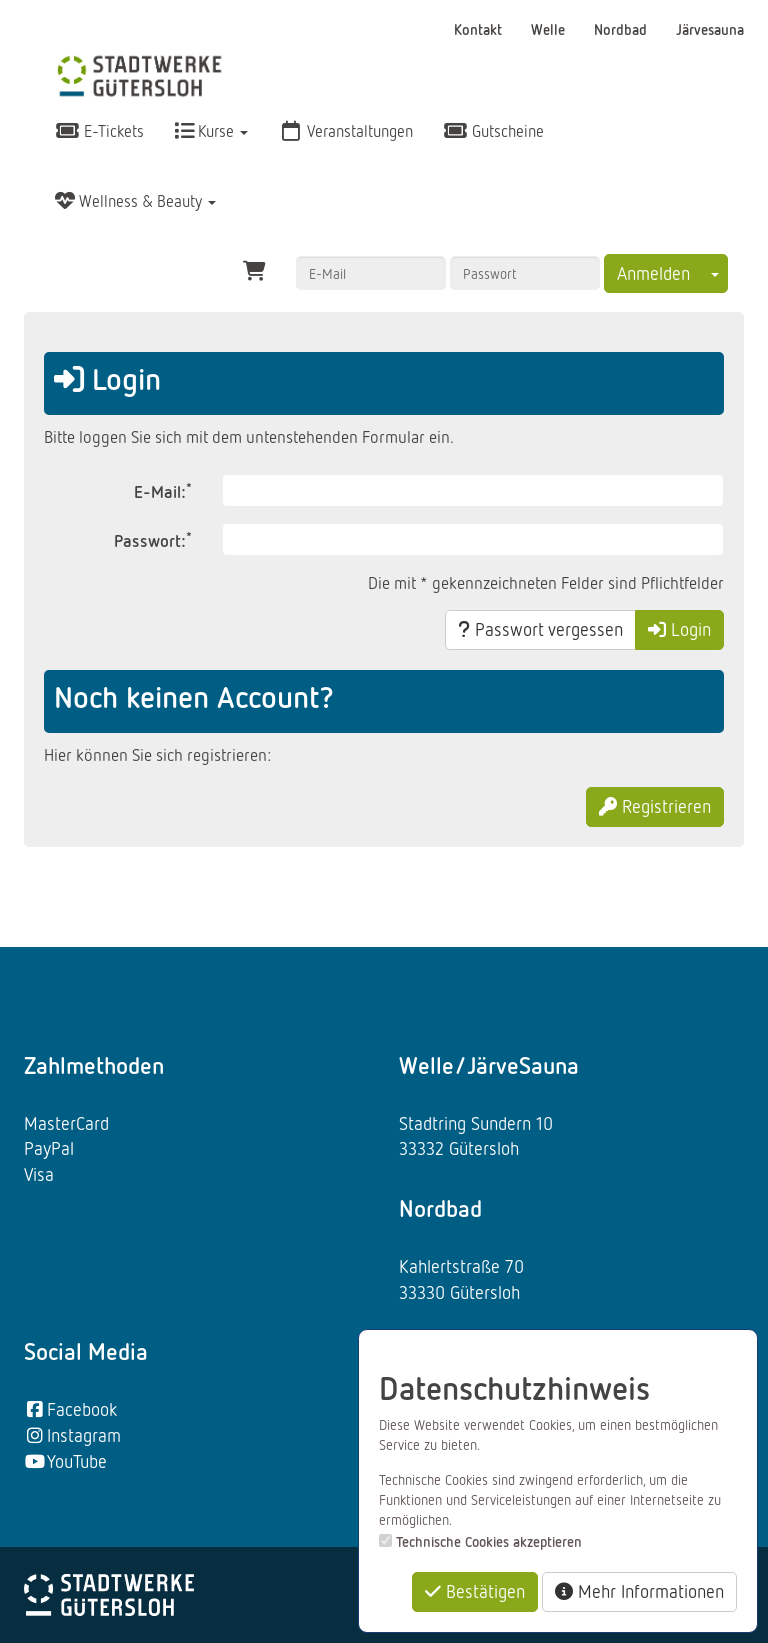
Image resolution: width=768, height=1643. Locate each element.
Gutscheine (493, 131)
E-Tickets (99, 131)
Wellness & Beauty (135, 201)
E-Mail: (163, 490)
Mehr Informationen (639, 1591)
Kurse (211, 131)
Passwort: (153, 539)
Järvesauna (710, 29)
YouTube (65, 1461)
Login (679, 629)
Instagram (72, 1435)
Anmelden (653, 273)
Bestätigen (475, 1591)
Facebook (70, 1409)
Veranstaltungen (345, 131)
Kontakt (480, 29)
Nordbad (622, 29)
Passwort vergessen (540, 629)
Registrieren (655, 806)
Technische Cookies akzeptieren (489, 1541)
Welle (550, 29)
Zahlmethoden (94, 1065)
